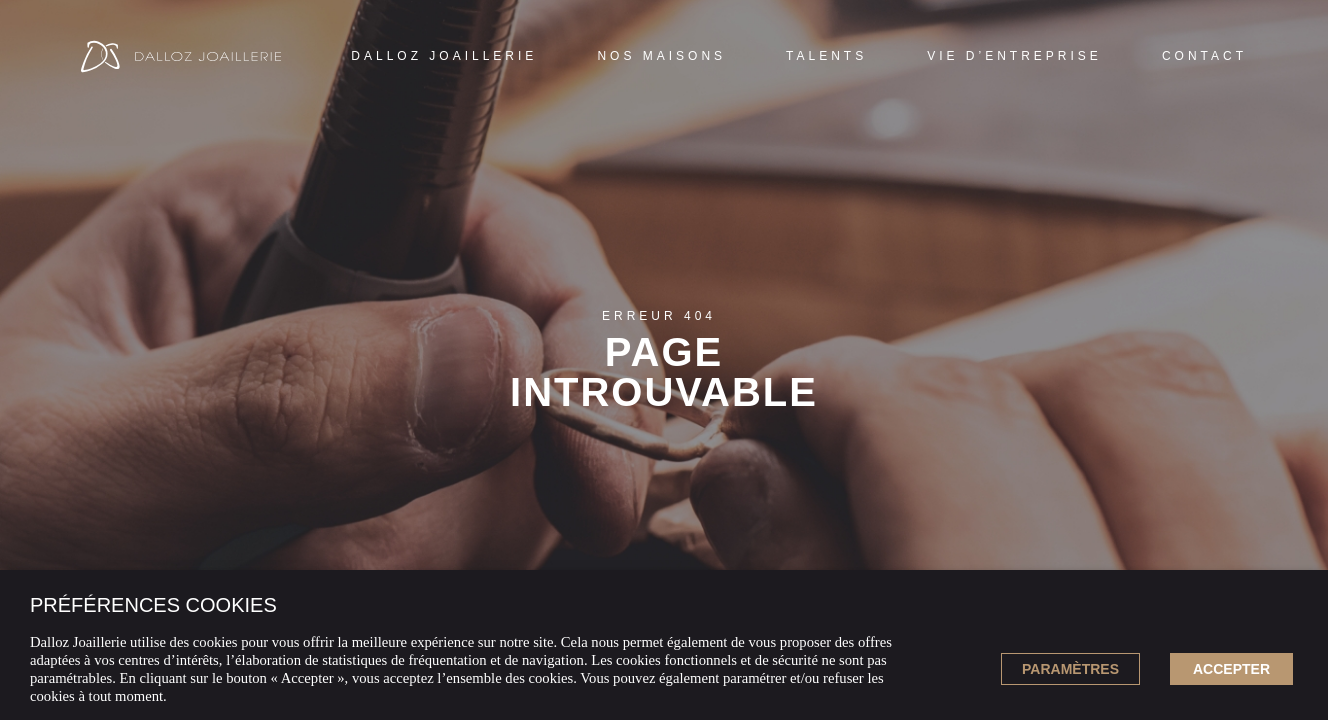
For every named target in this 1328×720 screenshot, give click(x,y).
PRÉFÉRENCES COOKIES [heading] (153, 605)
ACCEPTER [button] (1231, 669)
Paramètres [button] (1070, 669)
